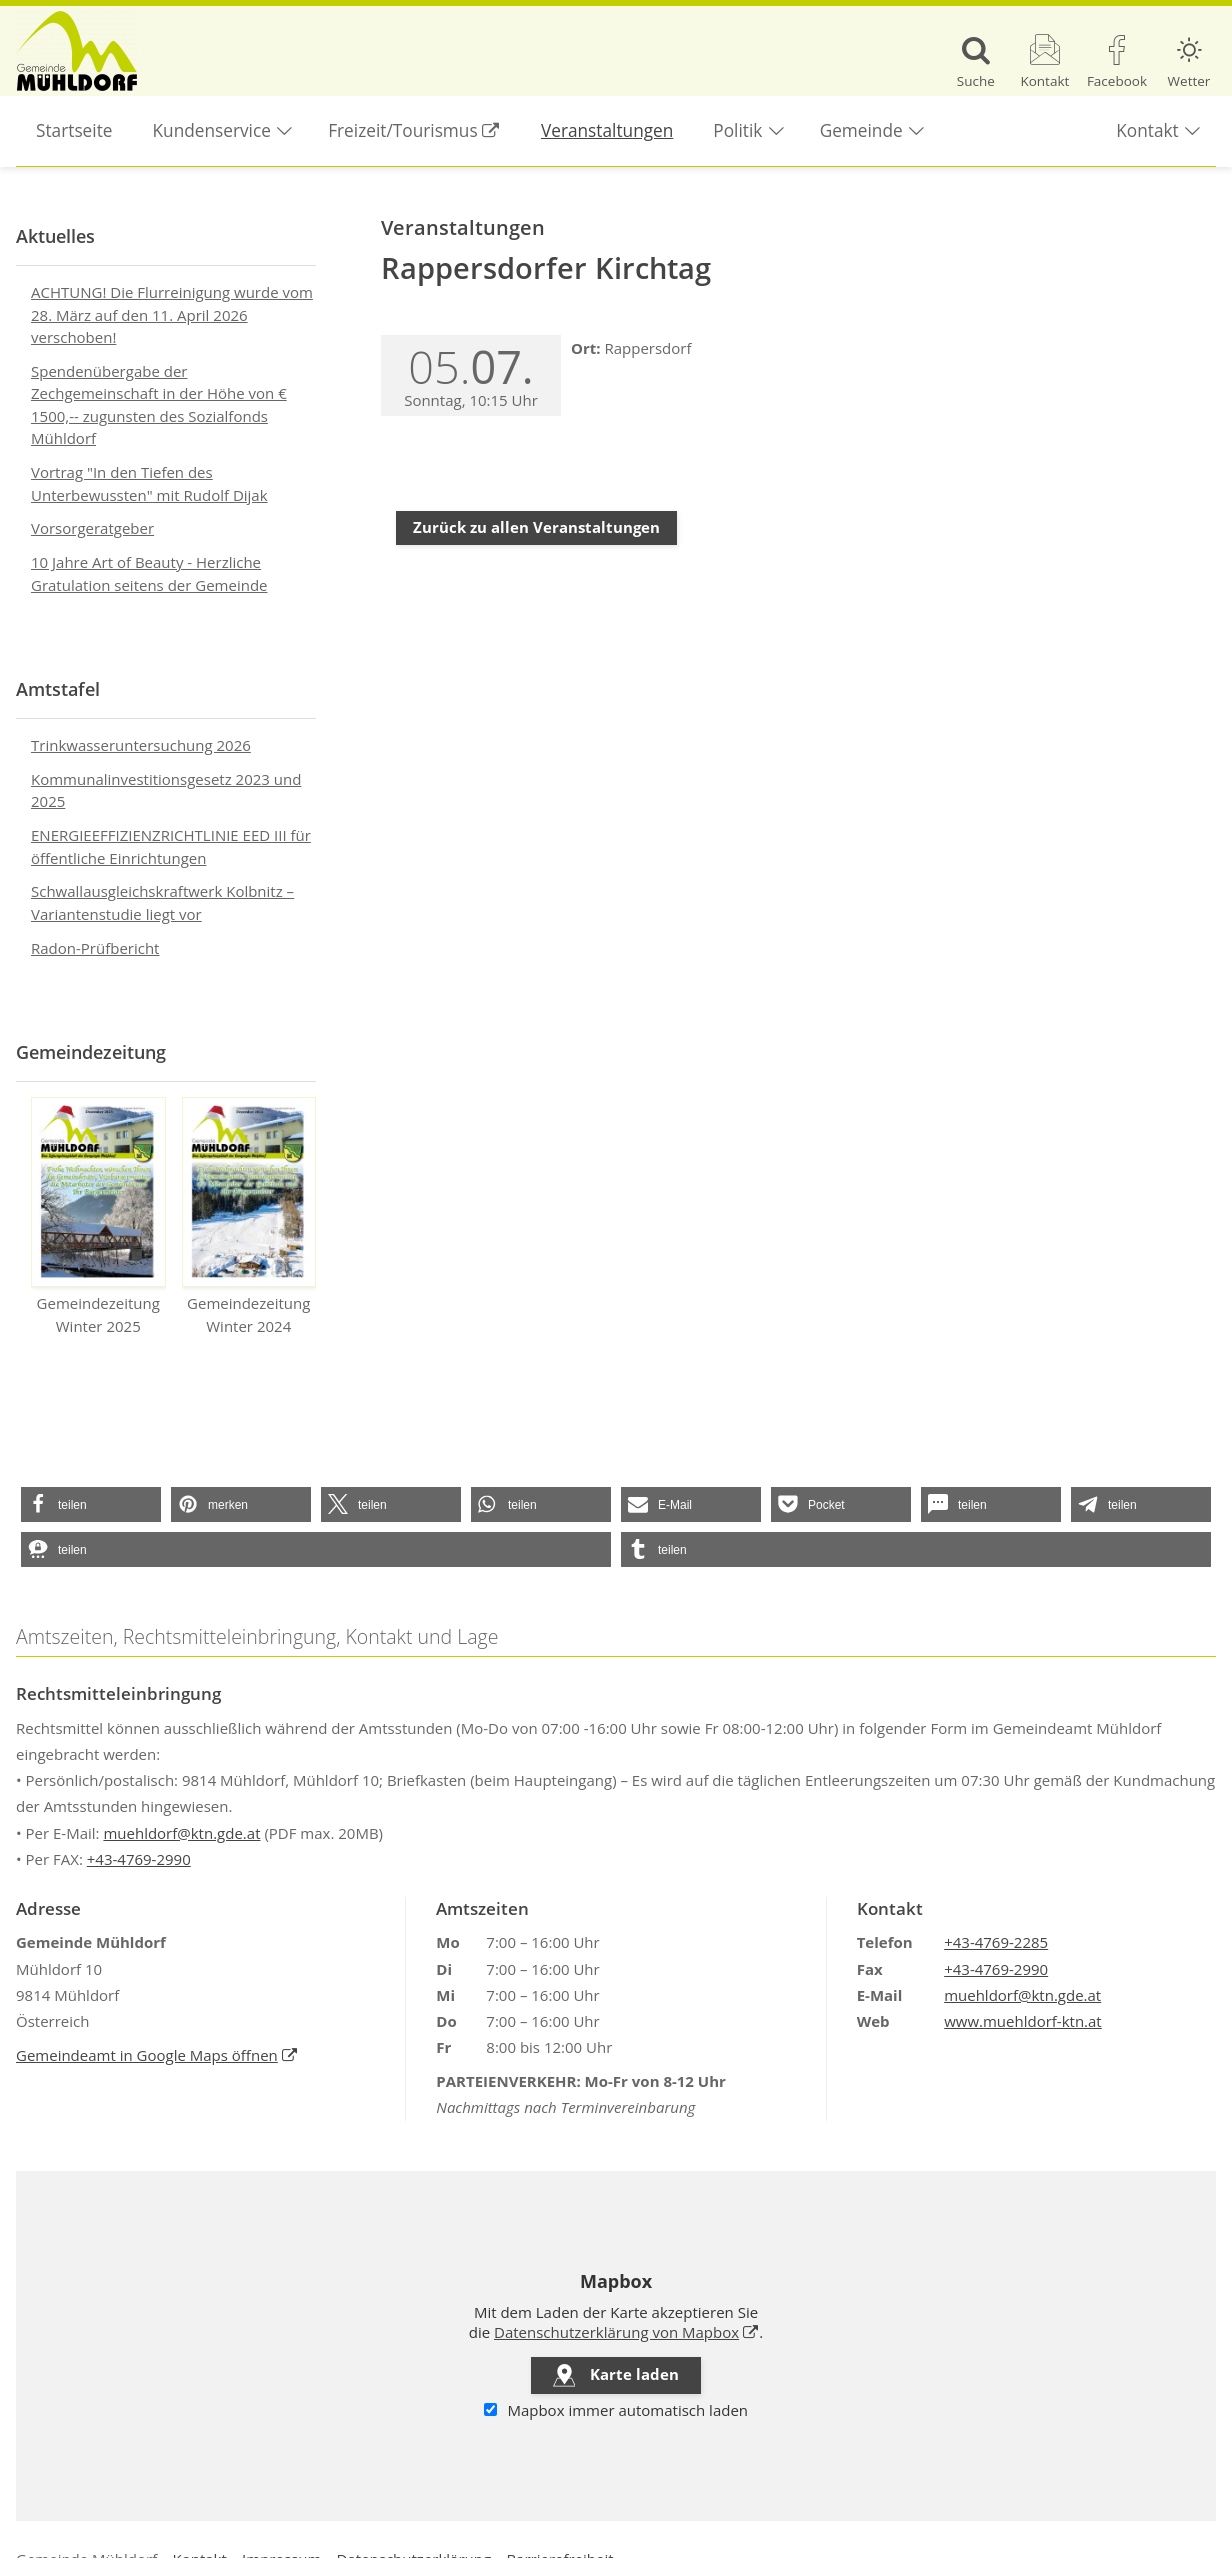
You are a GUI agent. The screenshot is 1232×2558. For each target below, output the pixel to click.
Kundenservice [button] (212, 130)
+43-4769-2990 (139, 1859)
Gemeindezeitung (91, 1052)
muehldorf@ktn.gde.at (181, 1833)
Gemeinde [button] (861, 130)
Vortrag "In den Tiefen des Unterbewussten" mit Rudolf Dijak (149, 483)
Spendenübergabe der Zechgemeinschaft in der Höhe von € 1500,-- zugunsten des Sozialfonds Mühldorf (159, 405)
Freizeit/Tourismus (424, 119)
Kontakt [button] (1147, 130)
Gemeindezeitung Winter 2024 (249, 1216)
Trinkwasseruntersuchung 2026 (141, 745)
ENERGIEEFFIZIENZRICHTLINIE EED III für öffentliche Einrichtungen (171, 846)
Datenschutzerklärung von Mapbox (626, 2332)
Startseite (74, 130)
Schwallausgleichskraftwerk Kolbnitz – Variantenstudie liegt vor (162, 902)
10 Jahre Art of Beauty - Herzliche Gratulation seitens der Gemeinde (149, 573)
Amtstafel (58, 689)
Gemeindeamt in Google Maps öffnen (157, 2055)
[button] (91, 1504)
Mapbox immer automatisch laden (616, 2410)
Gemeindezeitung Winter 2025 (98, 1216)
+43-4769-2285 (996, 1942)
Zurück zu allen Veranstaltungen (536, 527)
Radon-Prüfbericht (95, 948)
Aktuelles (55, 236)
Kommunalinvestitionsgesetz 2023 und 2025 (166, 790)
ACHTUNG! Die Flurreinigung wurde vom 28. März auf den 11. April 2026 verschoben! (172, 314)
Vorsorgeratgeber (92, 528)
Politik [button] (737, 130)
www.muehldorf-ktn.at (1023, 2021)
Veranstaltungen (607, 130)
